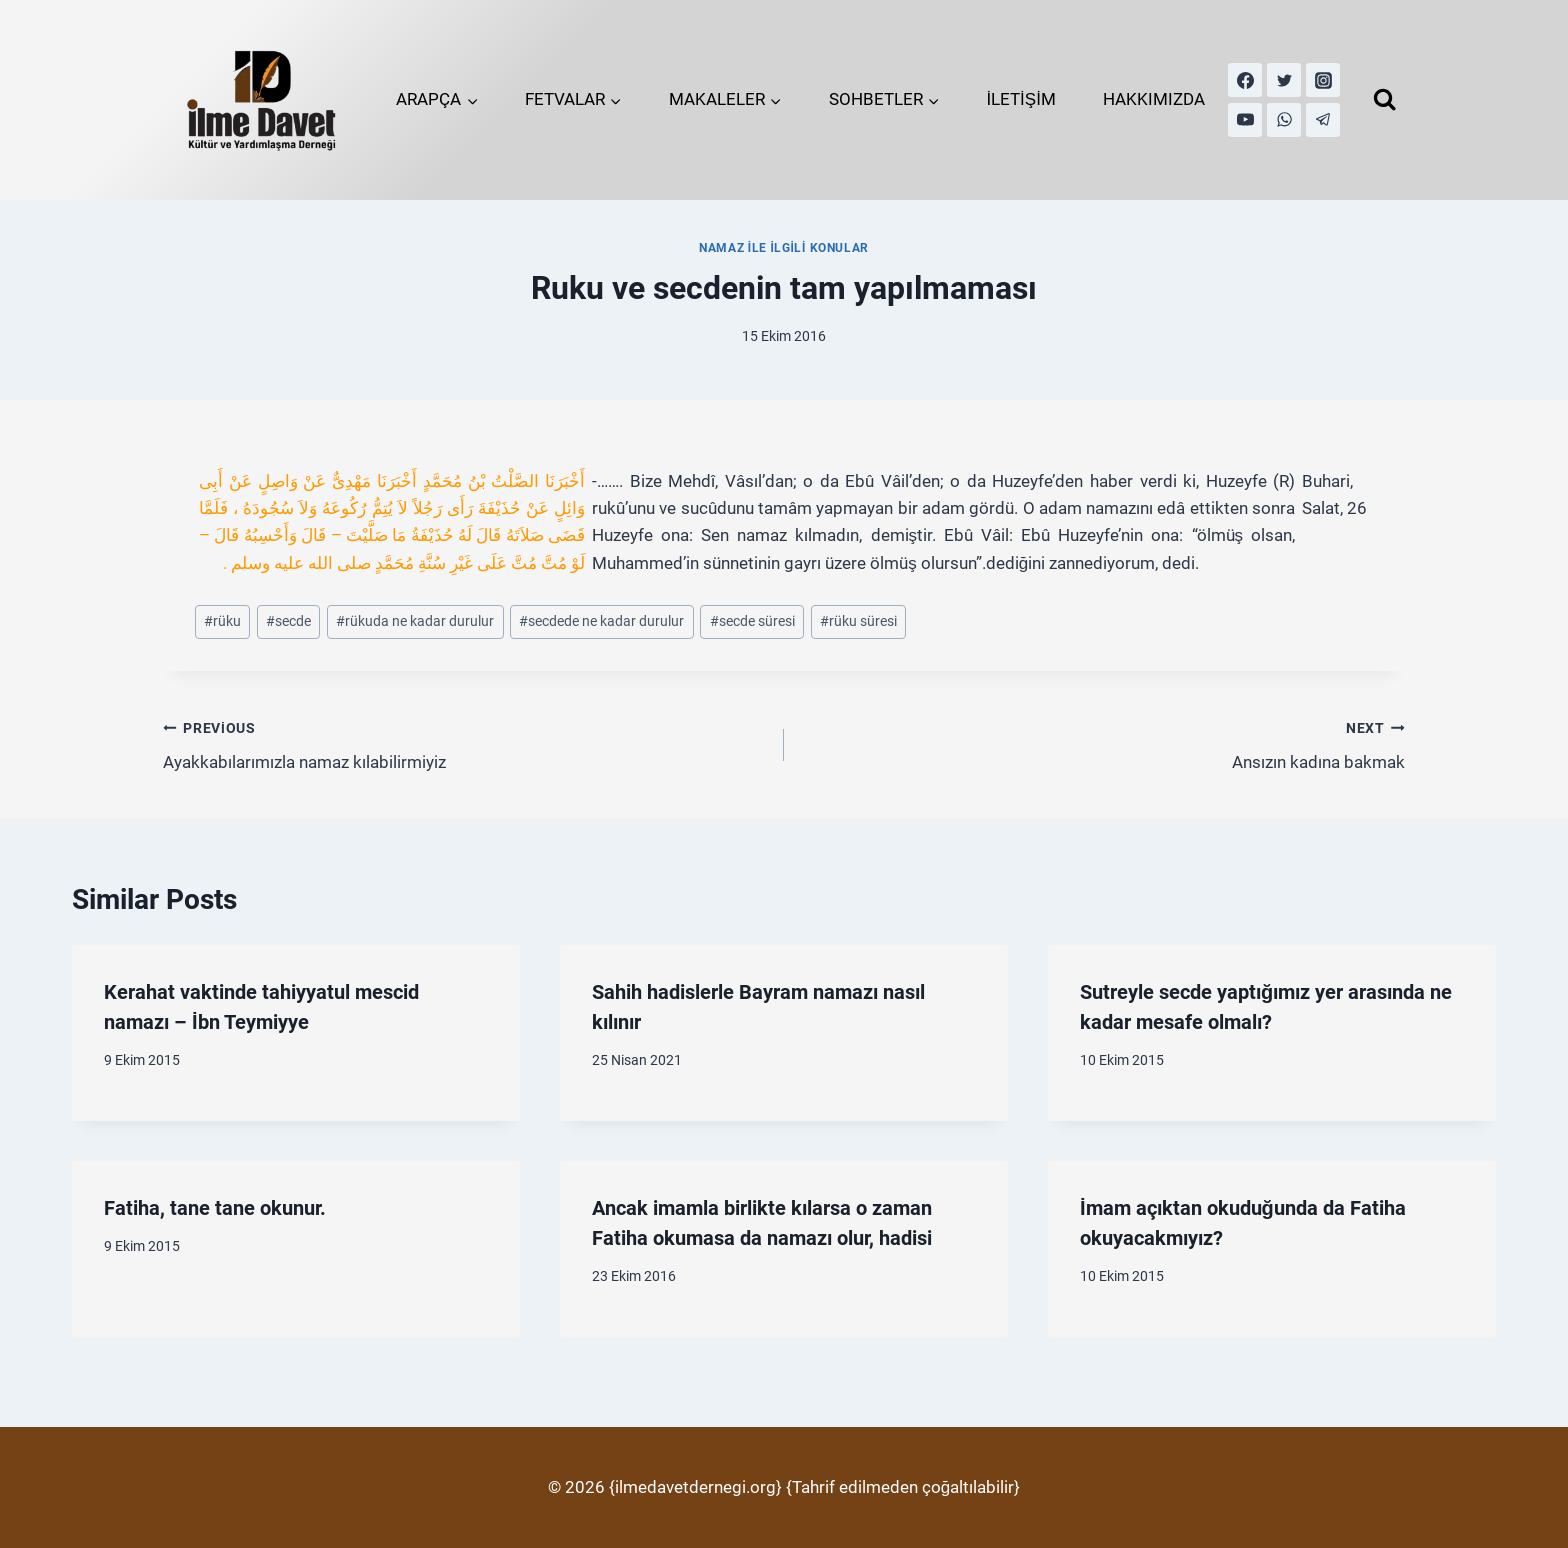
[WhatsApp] (1284, 120)
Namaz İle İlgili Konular (784, 248)
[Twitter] (1284, 80)
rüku (222, 621)
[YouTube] (1245, 120)
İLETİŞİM (1021, 99)
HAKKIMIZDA (1154, 99)
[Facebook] (1245, 80)
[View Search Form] (1384, 99)
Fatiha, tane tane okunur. (215, 1208)
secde (288, 621)
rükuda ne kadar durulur (415, 621)
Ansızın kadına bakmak (1103, 743)
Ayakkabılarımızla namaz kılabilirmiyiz (465, 743)
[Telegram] (1323, 120)
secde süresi (752, 621)
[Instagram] (1323, 80)
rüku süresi (858, 621)
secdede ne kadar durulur (601, 621)
